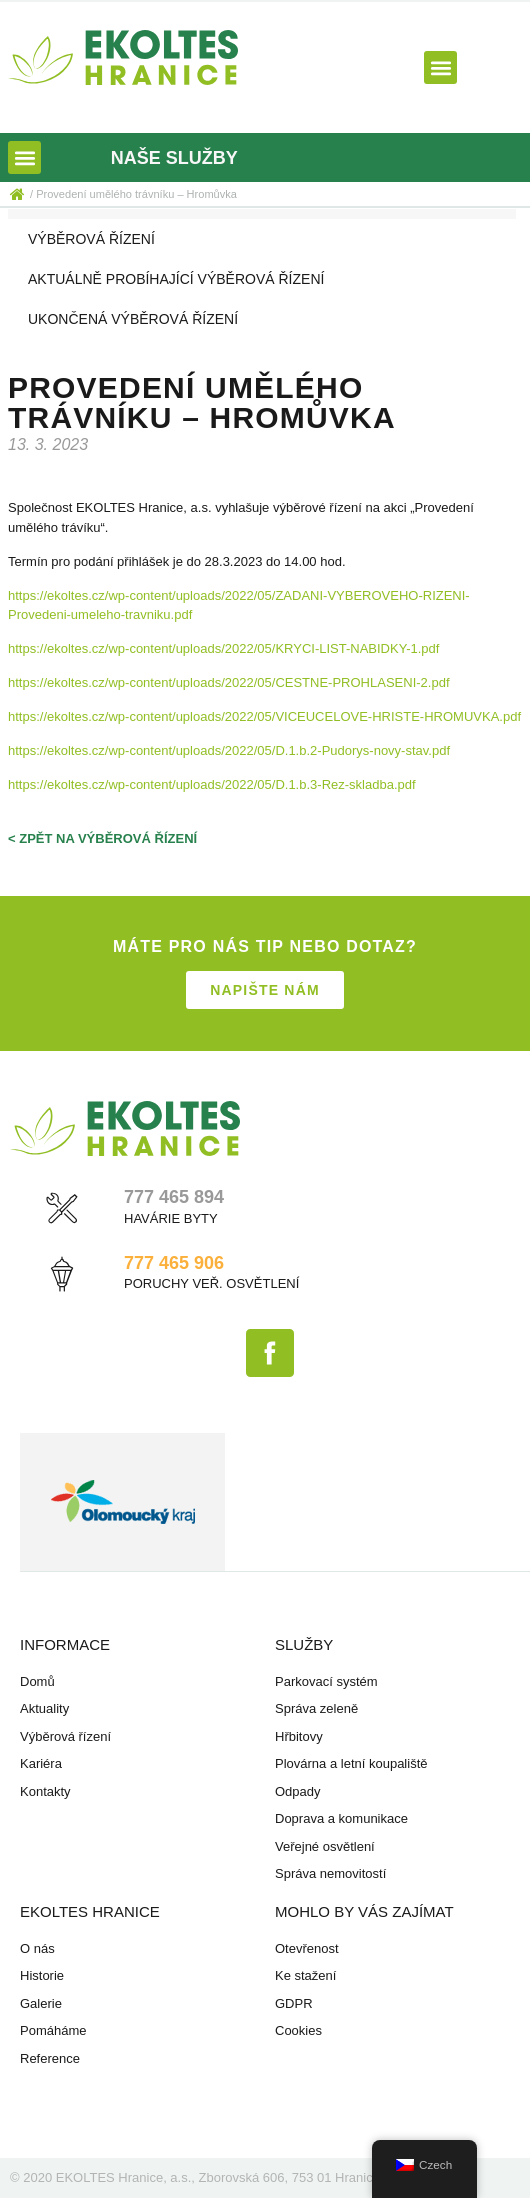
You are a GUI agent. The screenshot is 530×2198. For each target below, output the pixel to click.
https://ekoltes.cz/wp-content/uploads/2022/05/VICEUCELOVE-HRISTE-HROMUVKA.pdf (264, 716)
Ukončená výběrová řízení (133, 319)
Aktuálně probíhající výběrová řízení (176, 279)
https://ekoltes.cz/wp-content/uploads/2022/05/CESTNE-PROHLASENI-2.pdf (229, 682)
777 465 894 (174, 1197)
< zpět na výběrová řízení (102, 838)
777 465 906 (174, 1263)
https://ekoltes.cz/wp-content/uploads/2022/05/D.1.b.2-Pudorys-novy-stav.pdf (229, 750)
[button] (440, 67)
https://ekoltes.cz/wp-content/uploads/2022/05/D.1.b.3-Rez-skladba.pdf (212, 784)
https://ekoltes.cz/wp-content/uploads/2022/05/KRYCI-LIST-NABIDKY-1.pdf (223, 648)
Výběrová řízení (91, 239)
